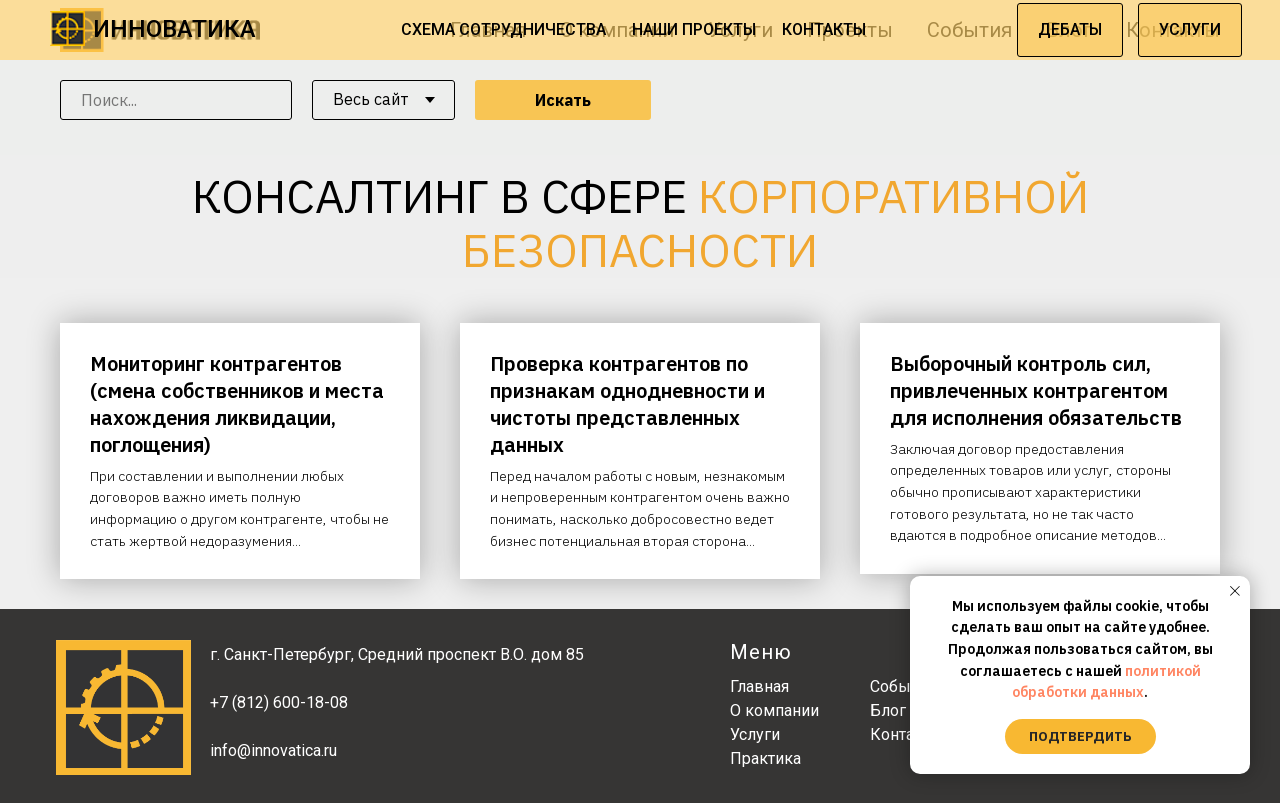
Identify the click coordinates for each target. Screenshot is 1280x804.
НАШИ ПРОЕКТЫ (694, 29)
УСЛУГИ (1190, 29)
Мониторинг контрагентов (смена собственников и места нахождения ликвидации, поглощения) (237, 404)
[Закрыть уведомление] (1235, 591)
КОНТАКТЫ (824, 29)
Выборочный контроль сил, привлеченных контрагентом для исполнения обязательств (1036, 390)
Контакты (906, 735)
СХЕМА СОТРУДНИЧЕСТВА (503, 29)
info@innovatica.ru (273, 751)
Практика (765, 759)
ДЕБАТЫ (1070, 29)
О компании (774, 711)
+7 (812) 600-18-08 (279, 703)
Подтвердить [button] (1080, 736)
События (902, 687)
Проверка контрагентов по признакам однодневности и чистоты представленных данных (627, 404)
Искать (563, 100)
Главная (759, 687)
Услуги (755, 735)
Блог (888, 711)
